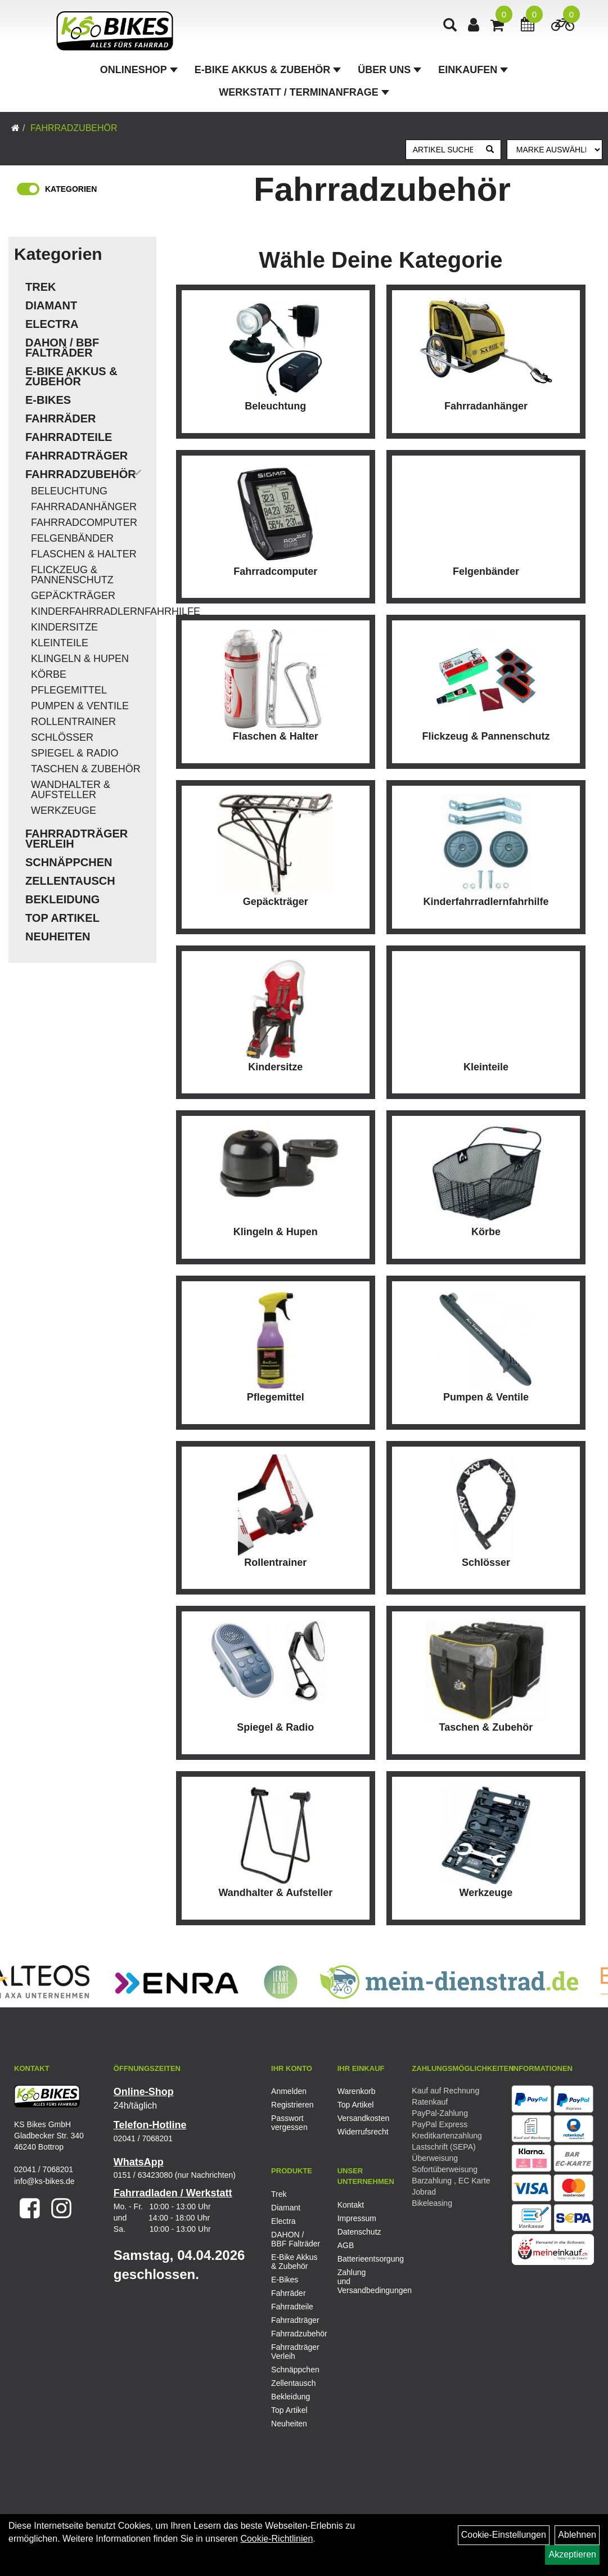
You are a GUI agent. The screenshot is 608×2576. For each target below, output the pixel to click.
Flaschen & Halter (84, 554)
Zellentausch (70, 881)
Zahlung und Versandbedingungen (358, 2281)
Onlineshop (139, 69)
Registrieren (291, 2104)
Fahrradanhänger (84, 506)
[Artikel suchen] (443, 149)
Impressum (356, 2218)
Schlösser (62, 737)
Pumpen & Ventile (80, 705)
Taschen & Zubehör (86, 768)
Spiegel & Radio (74, 753)
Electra (51, 324)
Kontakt (350, 2204)
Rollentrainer (73, 721)
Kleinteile (59, 642)
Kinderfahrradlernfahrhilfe (91, 611)
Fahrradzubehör (74, 128)
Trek (40, 287)
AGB (345, 2245)
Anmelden (289, 2091)
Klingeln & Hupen (80, 658)
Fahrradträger (76, 455)
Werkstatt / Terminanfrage (304, 92)
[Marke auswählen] (554, 149)
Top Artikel (62, 918)
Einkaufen (473, 69)
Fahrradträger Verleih (76, 838)
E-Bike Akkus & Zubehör (268, 69)
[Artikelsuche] (450, 26)
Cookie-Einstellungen (503, 2534)
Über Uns (389, 69)
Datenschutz (358, 2231)
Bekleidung (62, 899)
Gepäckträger (73, 595)
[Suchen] (490, 149)
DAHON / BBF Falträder (62, 347)
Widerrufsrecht (358, 2131)
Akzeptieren (572, 2554)
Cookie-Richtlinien (276, 2538)
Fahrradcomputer (84, 522)
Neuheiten (58, 936)
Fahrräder (60, 418)
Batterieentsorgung (358, 2258)
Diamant (51, 305)
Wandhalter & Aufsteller (70, 789)
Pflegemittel (69, 690)
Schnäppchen (68, 862)
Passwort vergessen (289, 2123)
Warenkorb (356, 2091)
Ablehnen (577, 2534)
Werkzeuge (63, 810)
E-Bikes (48, 400)
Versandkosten (358, 2118)
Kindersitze (64, 627)
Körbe (48, 674)
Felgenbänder (72, 538)
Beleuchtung (69, 491)
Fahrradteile (68, 437)
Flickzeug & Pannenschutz (72, 575)
